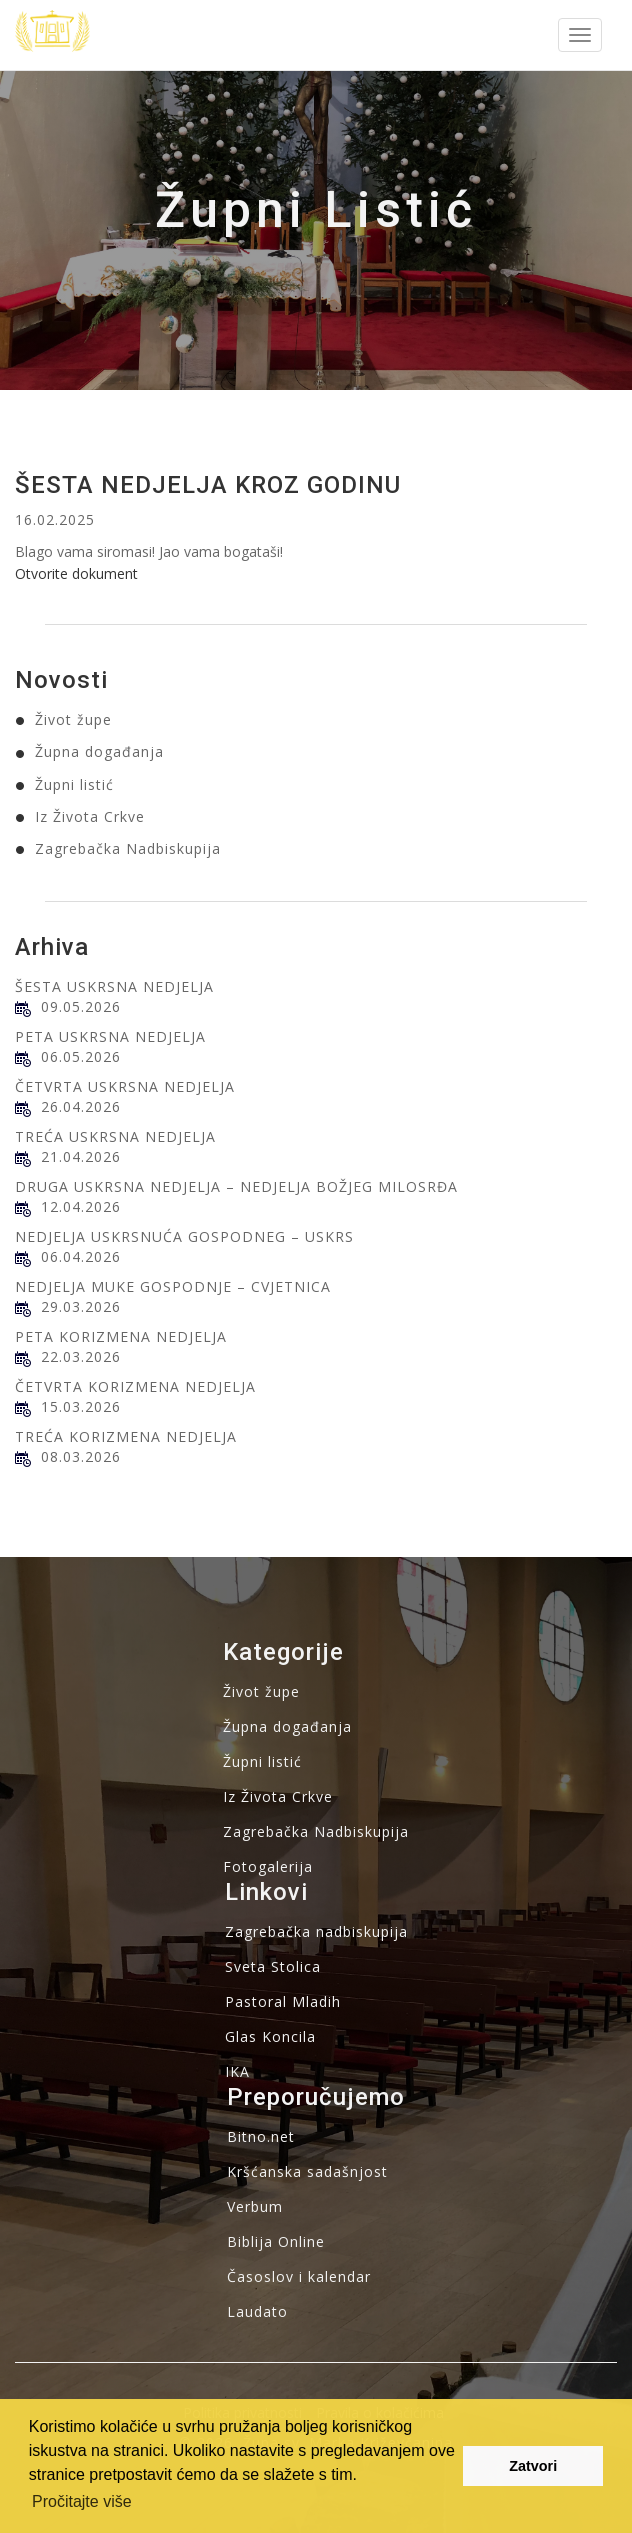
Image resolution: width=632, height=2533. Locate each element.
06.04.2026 (81, 1256)
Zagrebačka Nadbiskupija (128, 848)
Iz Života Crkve (90, 816)
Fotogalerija (268, 1866)
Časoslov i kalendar (299, 2276)
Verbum (255, 2206)
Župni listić (74, 784)
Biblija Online (276, 2241)
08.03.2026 (81, 1456)
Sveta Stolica (273, 1966)
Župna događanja (99, 751)
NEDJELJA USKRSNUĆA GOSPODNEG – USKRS (184, 1236)
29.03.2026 (81, 1306)
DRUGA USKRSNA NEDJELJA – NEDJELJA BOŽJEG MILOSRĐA (236, 1186)
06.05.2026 (81, 1056)
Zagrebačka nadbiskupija (316, 1931)
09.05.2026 (81, 1006)
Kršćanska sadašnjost (307, 2171)
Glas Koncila (270, 2036)
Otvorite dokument (76, 573)
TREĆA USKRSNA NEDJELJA (115, 1136)
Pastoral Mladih (283, 2001)
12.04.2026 (81, 1206)
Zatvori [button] (533, 2466)
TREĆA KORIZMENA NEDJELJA (126, 1436)
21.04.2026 (81, 1156)
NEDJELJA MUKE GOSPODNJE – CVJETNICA (173, 1286)
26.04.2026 (81, 1106)
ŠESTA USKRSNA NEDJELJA (114, 986)
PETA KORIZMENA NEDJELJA (121, 1336)
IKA (237, 2071)
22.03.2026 (81, 1356)
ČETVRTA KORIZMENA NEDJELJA (135, 1386)
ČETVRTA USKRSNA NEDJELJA (125, 1086)
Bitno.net (261, 2136)
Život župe (73, 719)
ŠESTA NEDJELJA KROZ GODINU (208, 485)
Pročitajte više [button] (82, 2501)
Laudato (257, 2311)
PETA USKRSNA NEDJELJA (110, 1036)
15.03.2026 (81, 1406)
